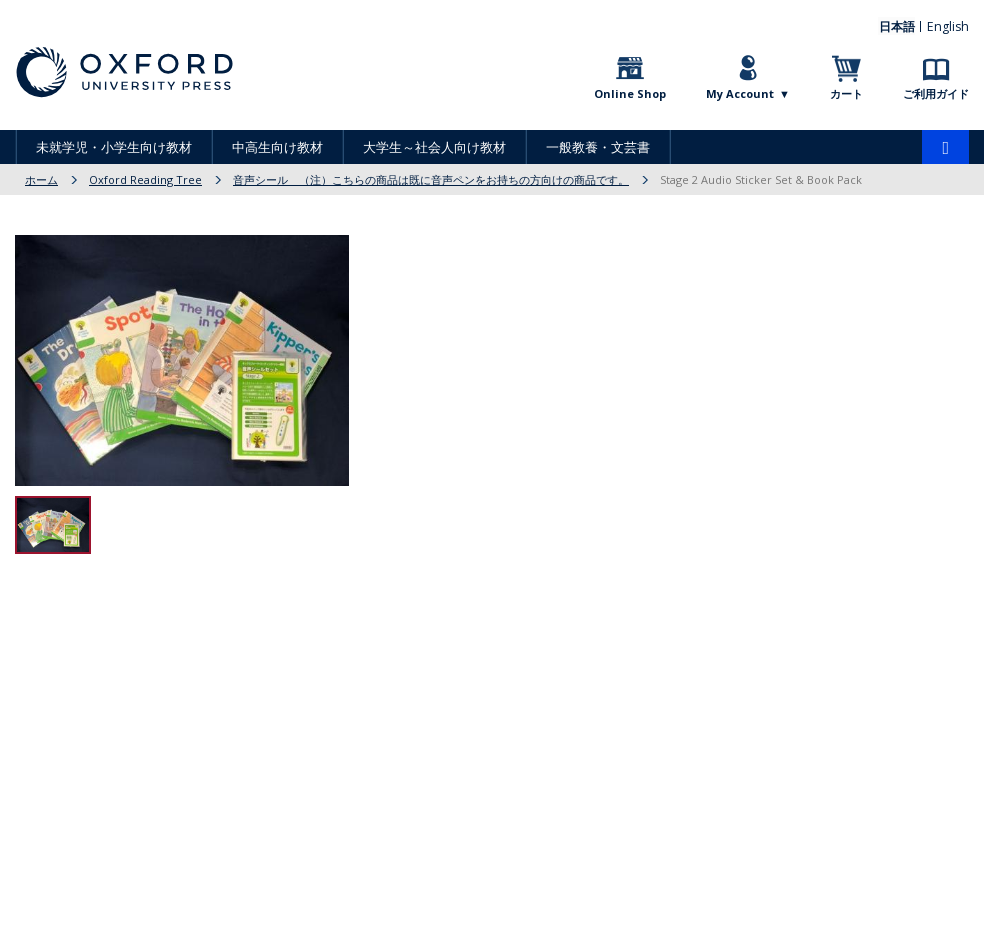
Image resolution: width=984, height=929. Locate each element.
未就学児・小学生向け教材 (114, 147)
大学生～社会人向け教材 (434, 147)
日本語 (901, 25)
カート (846, 93)
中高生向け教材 (277, 147)
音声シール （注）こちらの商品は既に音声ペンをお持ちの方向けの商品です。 (431, 179)
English (949, 25)
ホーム (41, 179)
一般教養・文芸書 (598, 147)
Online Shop (630, 93)
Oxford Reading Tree (145, 179)
